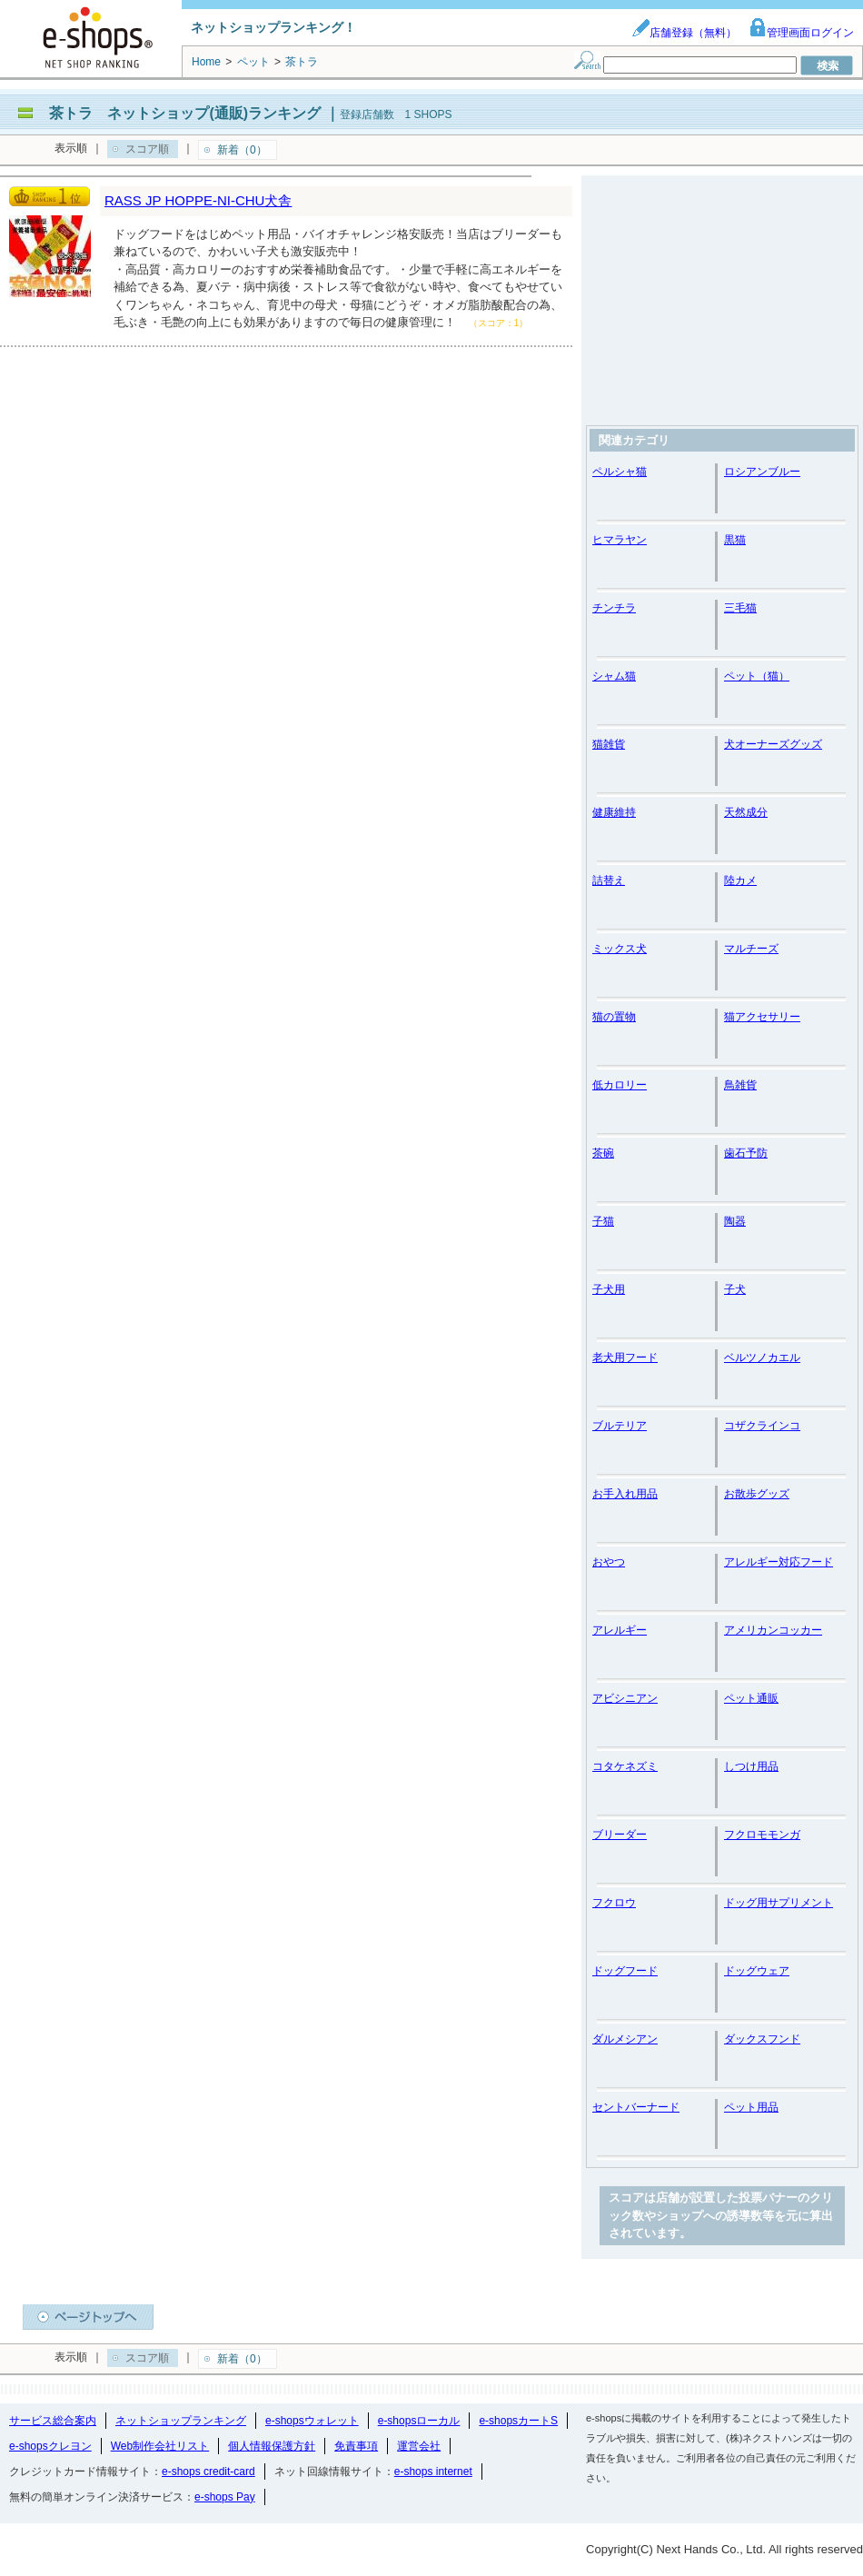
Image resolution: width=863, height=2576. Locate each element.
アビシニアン (625, 1698)
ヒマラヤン (619, 539)
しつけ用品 (751, 1766)
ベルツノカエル (762, 1357)
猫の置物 (614, 1016)
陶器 (735, 1221)
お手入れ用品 (625, 1493)
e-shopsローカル (419, 2420)
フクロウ (614, 1902)
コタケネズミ (625, 1766)
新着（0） (242, 150)
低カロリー (619, 1085)
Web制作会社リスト (160, 2446)
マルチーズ (751, 948)
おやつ (608, 1562)
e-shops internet (433, 2471)
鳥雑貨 (740, 1085)
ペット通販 (751, 1698)
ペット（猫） (756, 676)
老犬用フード (625, 1357)
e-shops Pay (224, 2497)
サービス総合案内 (52, 2420)
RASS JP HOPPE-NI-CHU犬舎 (198, 200)
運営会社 (419, 2446)
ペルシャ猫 (619, 471)
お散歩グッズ (756, 1493)
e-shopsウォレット (312, 2420)
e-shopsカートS (518, 2420)
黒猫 (735, 539)
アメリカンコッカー (773, 1630)
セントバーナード (635, 2107)
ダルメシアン (625, 2039)
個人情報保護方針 (271, 2446)
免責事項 (356, 2446)
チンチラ (614, 608)
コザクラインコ (762, 1425)
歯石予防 (746, 1153)
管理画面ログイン (801, 32)
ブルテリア (619, 1425)
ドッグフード (625, 1970)
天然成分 (746, 812)
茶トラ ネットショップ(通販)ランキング (185, 113)
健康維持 (614, 812)
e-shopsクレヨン (50, 2446)
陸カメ (740, 880)
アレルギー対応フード (778, 1562)
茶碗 (603, 1153)
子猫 (603, 1221)
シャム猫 (614, 676)
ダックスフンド (762, 2039)
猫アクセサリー (762, 1016)
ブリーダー (619, 1834)
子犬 (735, 1289)
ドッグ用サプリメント (778, 1902)
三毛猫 (740, 608)
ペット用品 (751, 2107)
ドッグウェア (756, 1970)
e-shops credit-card (208, 2471)
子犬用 (608, 1289)
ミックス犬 (619, 948)
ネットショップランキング (180, 2420)
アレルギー (619, 1630)
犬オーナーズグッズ (773, 744)
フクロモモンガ (762, 1834)
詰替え (608, 880)
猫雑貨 (608, 744)
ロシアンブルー (762, 471)
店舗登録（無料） (684, 32)
